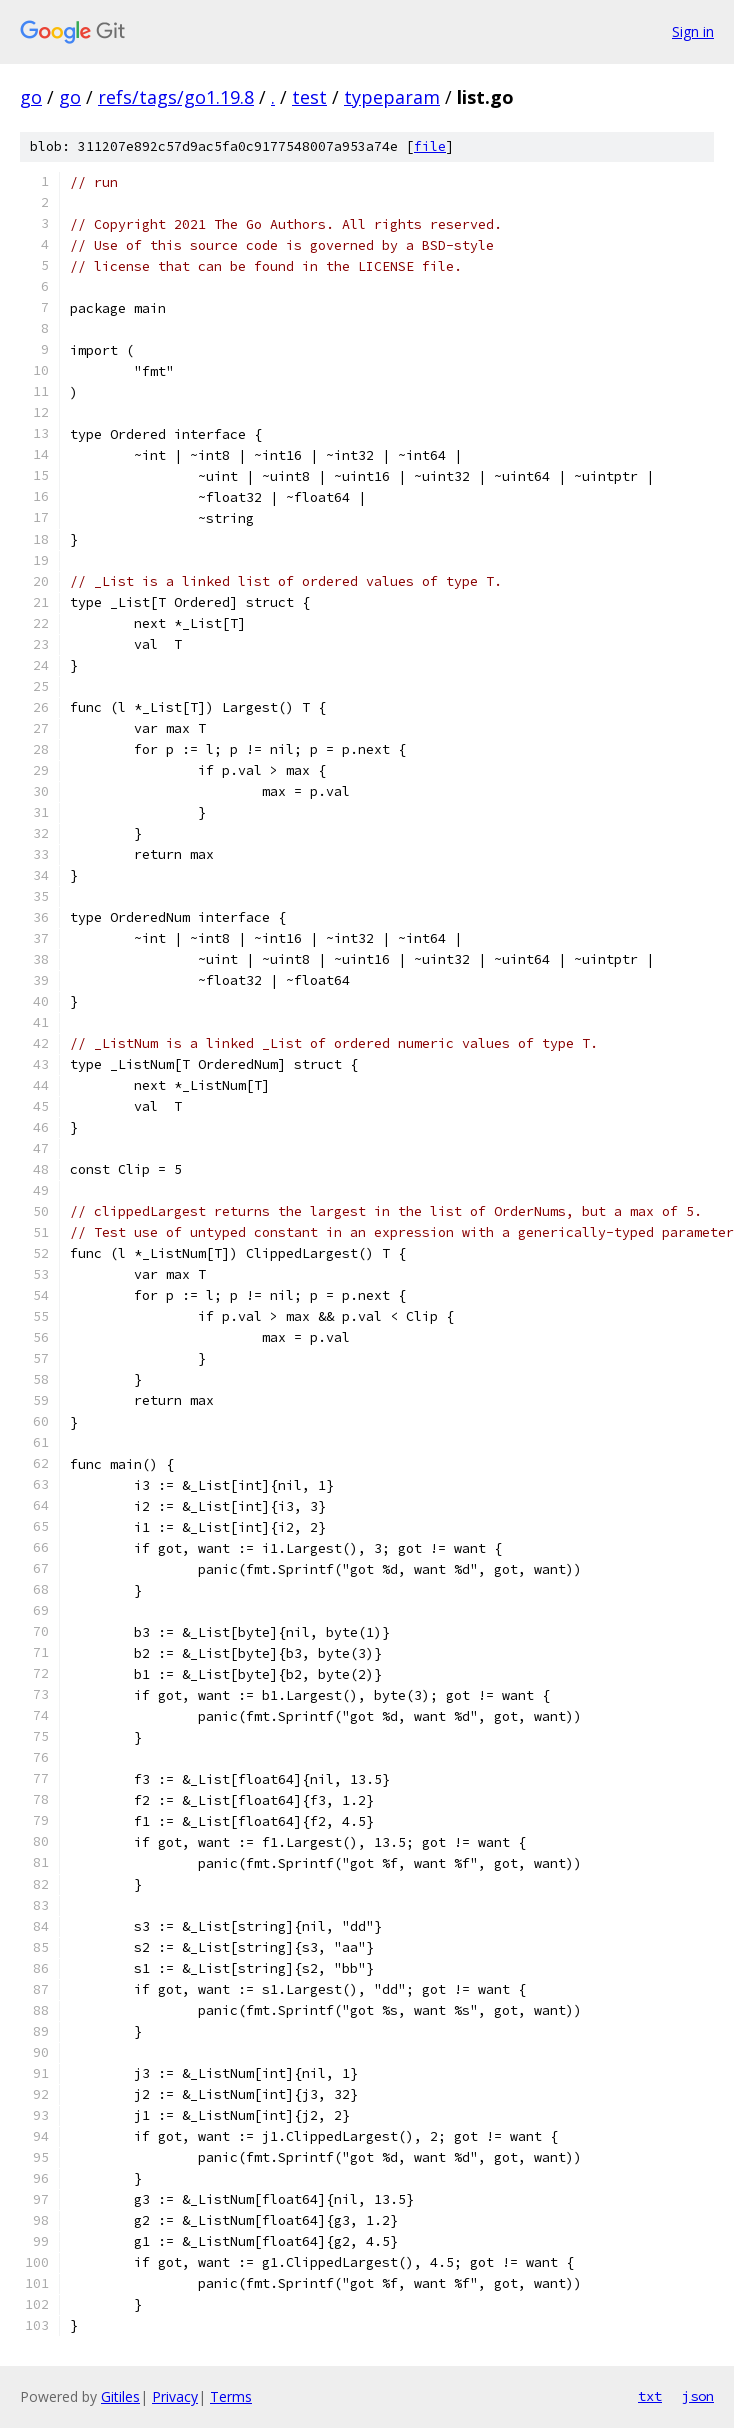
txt (650, 2396)
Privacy (175, 2396)
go (31, 97)
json (698, 2396)
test (309, 97)
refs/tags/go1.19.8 (176, 97)
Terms (231, 2396)
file (430, 146)
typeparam (392, 97)
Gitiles (120, 2396)
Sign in (693, 31)
